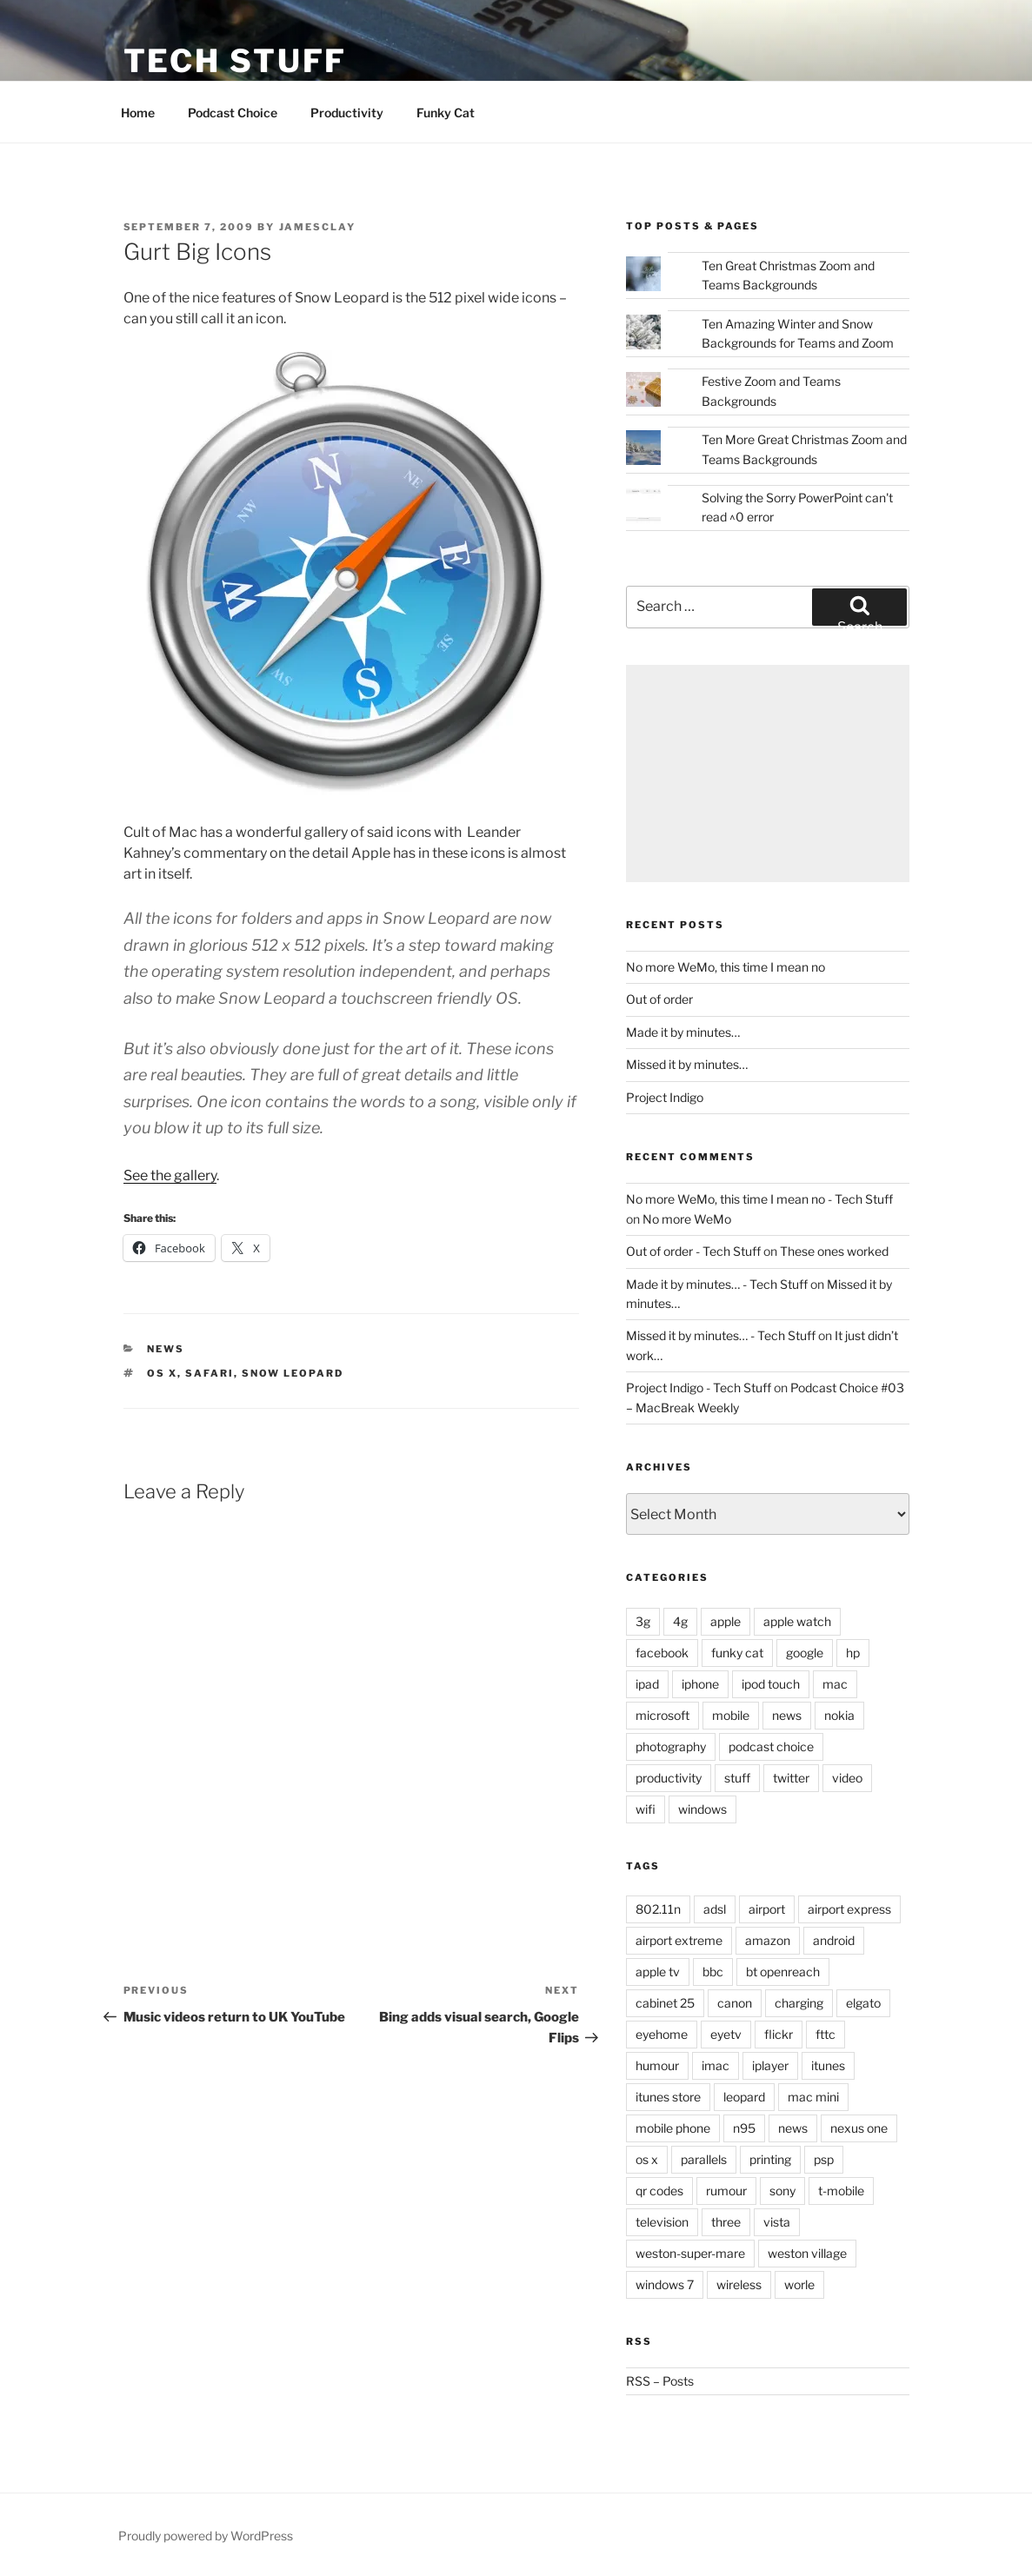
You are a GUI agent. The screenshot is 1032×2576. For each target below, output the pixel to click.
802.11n (658, 1909)
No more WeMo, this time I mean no (725, 966)
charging (799, 2002)
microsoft (662, 1715)
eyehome (662, 2034)
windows (702, 1809)
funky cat (737, 1652)
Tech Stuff (235, 61)
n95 (744, 2128)
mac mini (813, 2096)
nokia (839, 1715)
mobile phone (673, 2128)
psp (824, 2159)
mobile (730, 1715)
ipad (647, 1683)
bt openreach (783, 1971)
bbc (712, 1971)
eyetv (726, 2034)
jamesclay (317, 227)
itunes (828, 2065)
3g (643, 1621)
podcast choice (771, 1746)
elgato (863, 2002)
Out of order (659, 999)
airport (767, 1909)
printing (770, 2159)
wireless (739, 2284)
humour (657, 2065)
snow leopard (292, 1373)
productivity (669, 1777)
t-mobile (841, 2190)
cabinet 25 (665, 2002)
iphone (700, 1683)
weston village (807, 2253)
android (834, 1940)
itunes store (668, 2096)
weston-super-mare (690, 2253)
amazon (767, 1940)
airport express (849, 1909)
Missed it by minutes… (687, 1064)
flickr (778, 2034)
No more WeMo (687, 1219)
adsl (714, 1909)
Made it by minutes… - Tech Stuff (717, 1284)
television (662, 2221)
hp (853, 1652)
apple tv (658, 1971)
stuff (737, 1777)
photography (671, 1746)
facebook (662, 1652)
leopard (744, 2096)
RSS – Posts (660, 2381)
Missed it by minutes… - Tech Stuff (721, 1335)
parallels (704, 2159)
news (165, 1349)
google (804, 1652)
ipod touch (771, 1683)
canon (734, 2002)
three (726, 2221)
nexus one (859, 2128)
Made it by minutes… (683, 1032)
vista (776, 2221)
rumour (726, 2190)
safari (209, 1373)
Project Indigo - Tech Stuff (698, 1387)
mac (835, 1683)
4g (680, 1621)
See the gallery (169, 1175)
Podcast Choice (232, 112)
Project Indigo (664, 1097)
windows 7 (665, 2284)
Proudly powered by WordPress (205, 2535)
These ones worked (834, 1251)
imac (715, 2065)
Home (138, 112)
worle (799, 2284)
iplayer (770, 2065)
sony (782, 2190)
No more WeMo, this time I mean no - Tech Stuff (759, 1199)
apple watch (797, 1621)
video (847, 1777)
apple (725, 1621)
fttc (826, 2034)
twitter (791, 1777)
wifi (646, 1809)
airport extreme (679, 1940)
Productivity (346, 112)
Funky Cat (445, 112)
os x (162, 1373)
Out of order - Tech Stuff (693, 1251)
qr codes (659, 2190)
